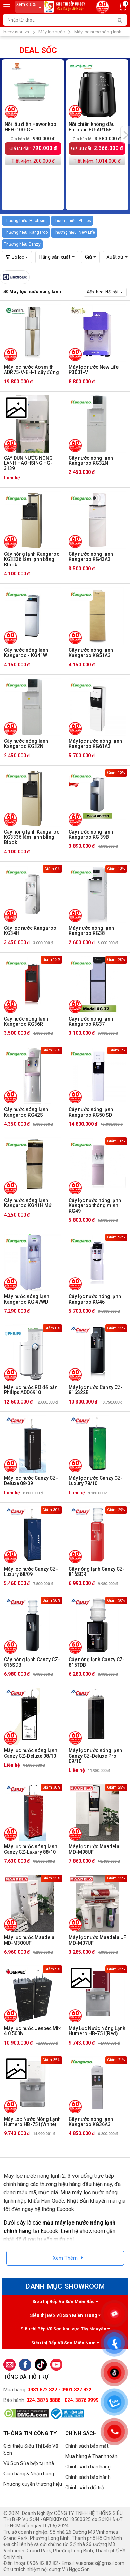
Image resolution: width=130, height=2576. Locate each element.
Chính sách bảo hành (88, 2477)
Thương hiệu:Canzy (22, 244)
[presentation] (125, 135)
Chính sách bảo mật (87, 2446)
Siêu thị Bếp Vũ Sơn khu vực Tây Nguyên (65, 2328)
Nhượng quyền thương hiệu (32, 2484)
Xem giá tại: (30, 7)
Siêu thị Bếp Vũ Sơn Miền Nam (65, 2342)
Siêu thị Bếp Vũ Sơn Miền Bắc (65, 2301)
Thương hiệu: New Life (74, 232)
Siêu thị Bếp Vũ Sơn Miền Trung (65, 2315)
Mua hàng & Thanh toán (91, 2456)
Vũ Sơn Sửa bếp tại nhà (28, 2463)
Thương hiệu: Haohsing (26, 220)
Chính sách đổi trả (84, 2487)
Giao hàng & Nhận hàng (28, 2473)
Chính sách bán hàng (88, 2467)
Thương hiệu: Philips (72, 220)
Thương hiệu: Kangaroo (26, 232)
